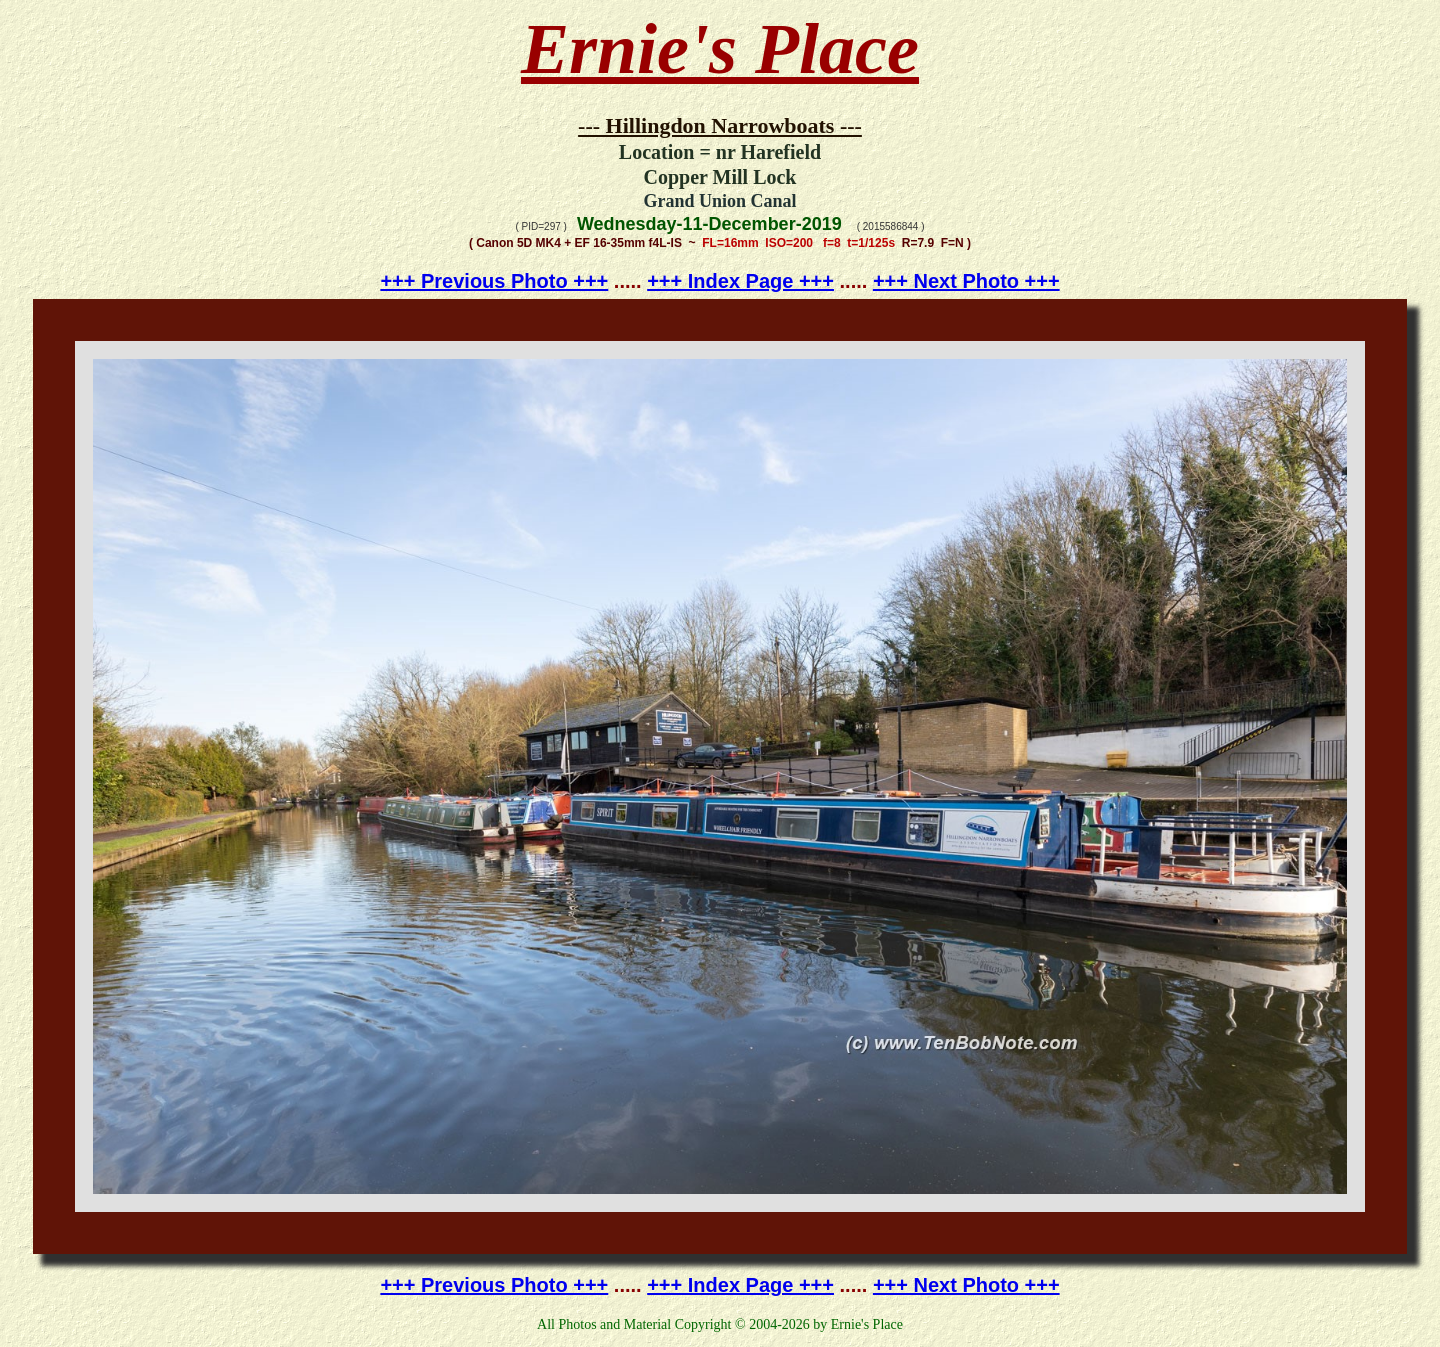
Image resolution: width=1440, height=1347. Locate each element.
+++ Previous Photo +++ (494, 281)
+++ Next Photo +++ (966, 281)
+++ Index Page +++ (740, 281)
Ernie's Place (720, 49)
